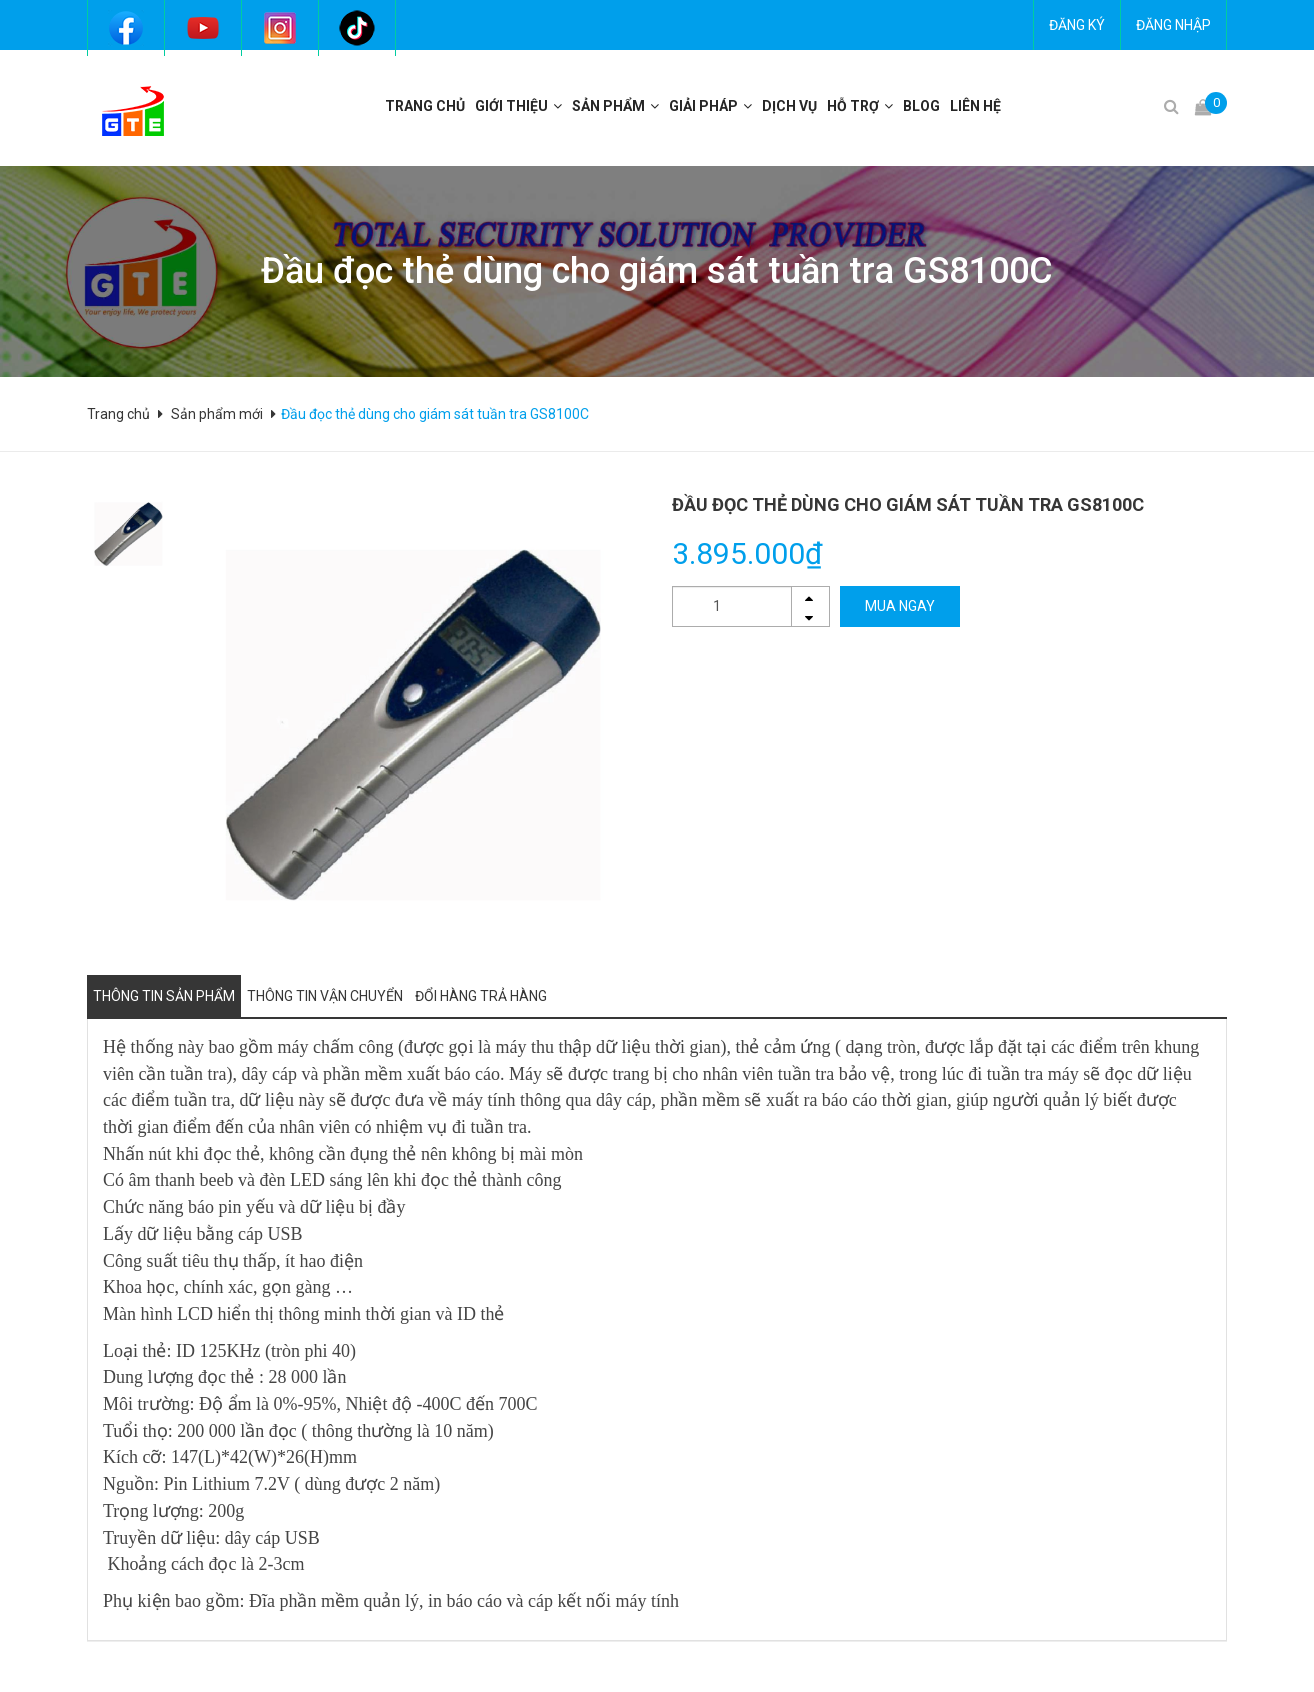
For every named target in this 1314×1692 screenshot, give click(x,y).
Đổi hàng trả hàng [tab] (481, 996)
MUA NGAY (900, 606)
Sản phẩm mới (217, 414)
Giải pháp (703, 106)
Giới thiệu (511, 106)
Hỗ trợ (853, 106)
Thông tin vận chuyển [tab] (325, 996)
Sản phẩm (608, 106)
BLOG (921, 106)
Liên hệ (975, 106)
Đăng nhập (1173, 25)
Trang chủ (425, 106)
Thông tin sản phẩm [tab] (164, 996)
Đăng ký (1077, 25)
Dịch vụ (789, 106)
